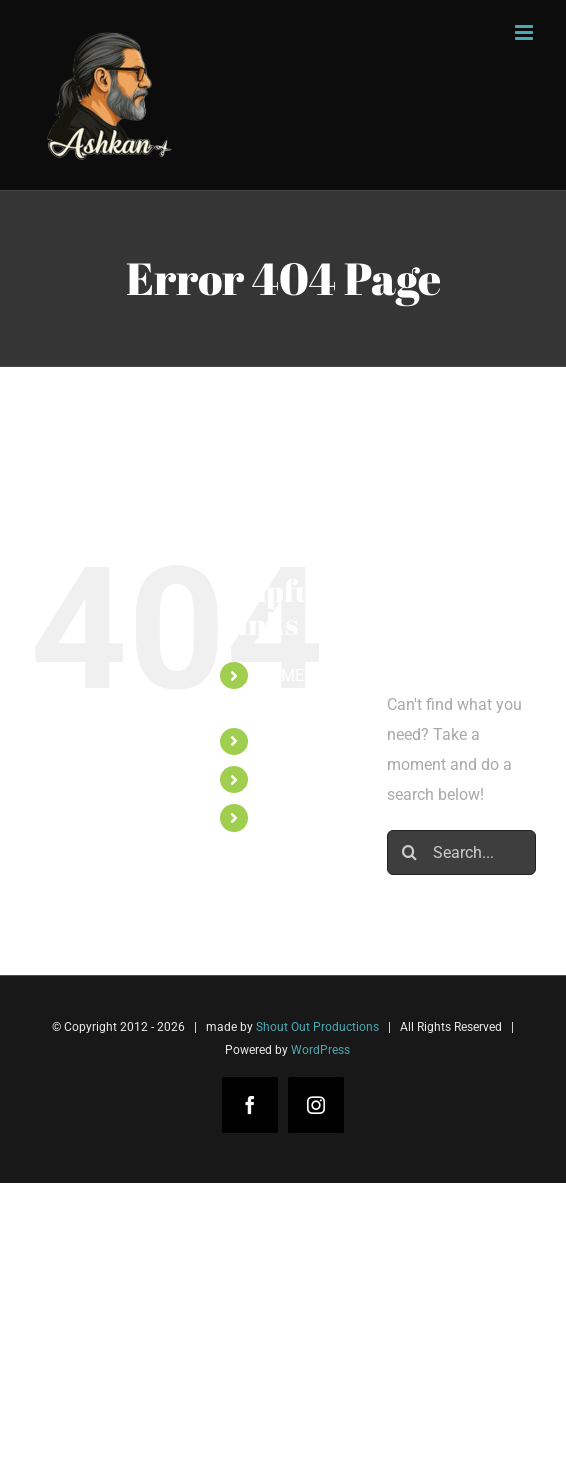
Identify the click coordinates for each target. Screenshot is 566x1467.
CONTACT (294, 817)
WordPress (320, 1050)
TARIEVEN (295, 741)
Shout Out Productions (317, 1027)
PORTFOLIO (301, 779)
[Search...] (461, 852)
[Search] (409, 852)
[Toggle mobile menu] (525, 32)
